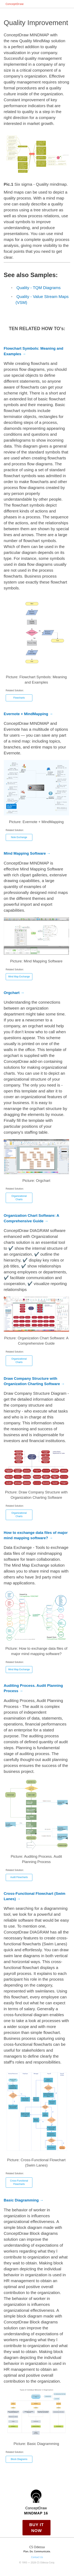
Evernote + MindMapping (26, 714)
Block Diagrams (19, 2459)
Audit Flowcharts (19, 1877)
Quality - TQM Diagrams (38, 287)
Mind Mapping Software (25, 853)
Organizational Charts (19, 1198)
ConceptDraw (14, 4)
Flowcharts (19, 697)
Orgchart (12, 993)
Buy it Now (36, 2527)
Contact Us (37, 2557)
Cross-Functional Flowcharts (19, 2182)
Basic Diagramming (21, 2200)
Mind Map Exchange (19, 976)
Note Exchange (19, 837)
